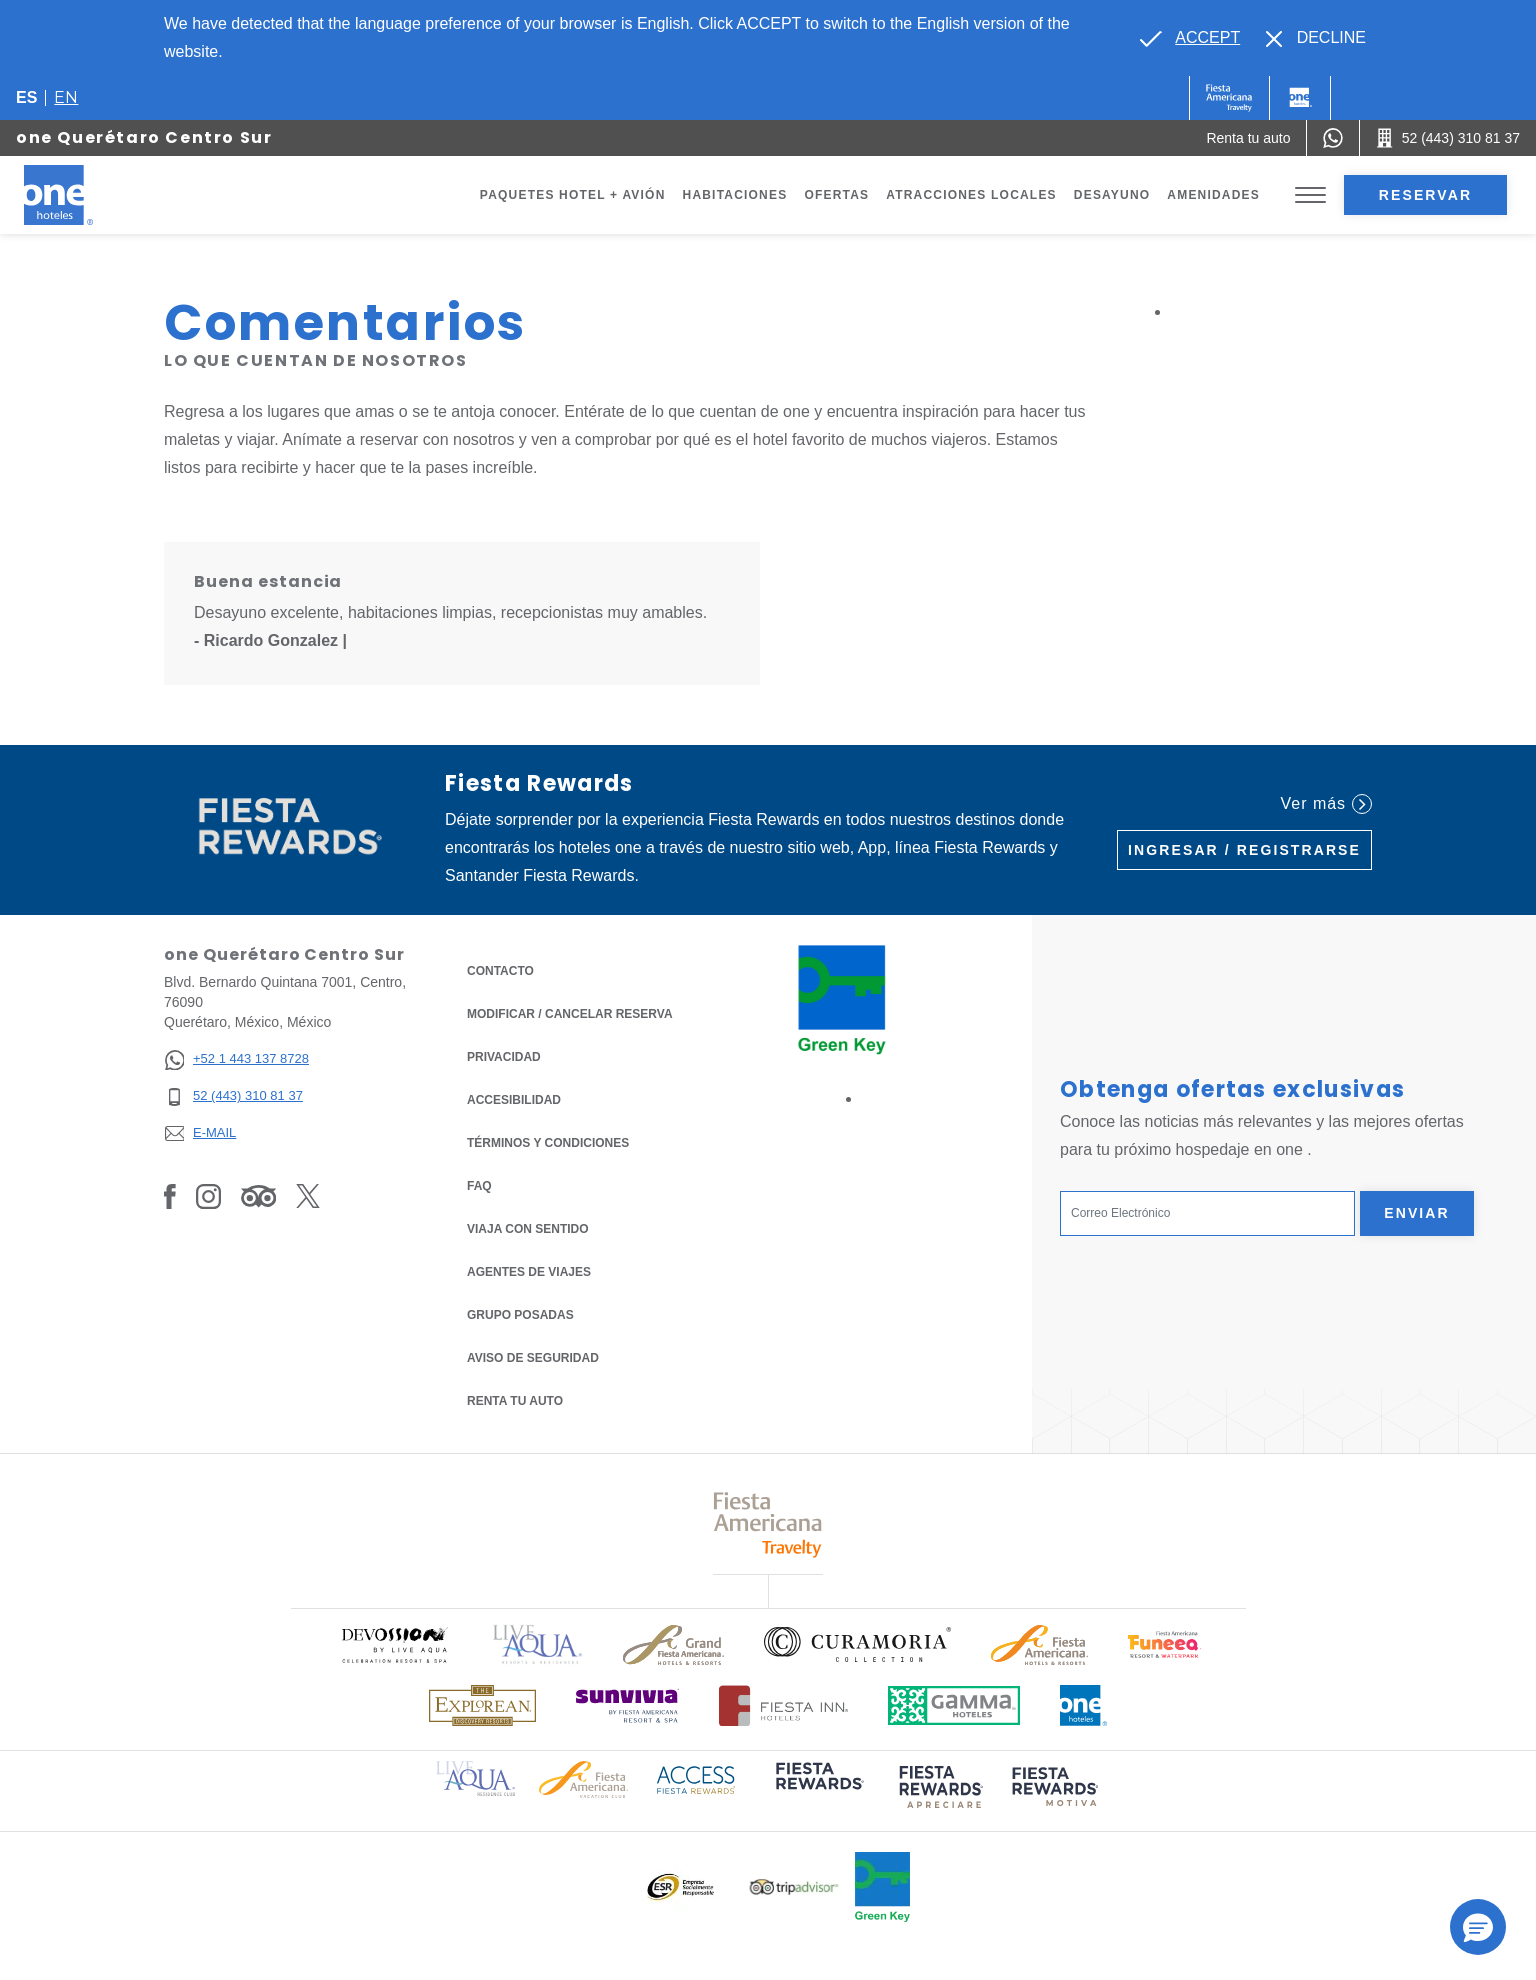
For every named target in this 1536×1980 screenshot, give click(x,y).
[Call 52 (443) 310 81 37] (1448, 138)
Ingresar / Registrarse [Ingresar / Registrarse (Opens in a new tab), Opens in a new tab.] (1244, 850)
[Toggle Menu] (1310, 195)
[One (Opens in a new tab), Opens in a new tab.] (1229, 98)
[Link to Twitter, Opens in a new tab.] (308, 1196)
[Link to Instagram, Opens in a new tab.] (208, 1196)
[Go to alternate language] (1190, 38)
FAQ (479, 1186)
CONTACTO (500, 971)
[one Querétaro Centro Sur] (82, 195)
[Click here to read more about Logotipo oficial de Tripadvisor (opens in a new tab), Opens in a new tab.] (794, 1887)
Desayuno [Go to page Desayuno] (1112, 195)
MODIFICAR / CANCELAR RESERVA (570, 1014)
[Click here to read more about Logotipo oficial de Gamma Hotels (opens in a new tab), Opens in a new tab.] (954, 1705)
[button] (1478, 1927)
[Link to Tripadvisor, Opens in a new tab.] (258, 1196)
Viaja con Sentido (528, 1229)
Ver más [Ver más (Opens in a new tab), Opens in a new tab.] (1326, 804)
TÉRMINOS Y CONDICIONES (548, 1143)
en (66, 97)
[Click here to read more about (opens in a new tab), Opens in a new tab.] (818, 1789)
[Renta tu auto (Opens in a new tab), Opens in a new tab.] (1248, 138)
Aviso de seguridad (533, 1358)
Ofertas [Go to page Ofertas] (836, 195)
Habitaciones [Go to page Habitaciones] (735, 195)
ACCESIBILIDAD (514, 1100)
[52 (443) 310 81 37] (236, 1096)
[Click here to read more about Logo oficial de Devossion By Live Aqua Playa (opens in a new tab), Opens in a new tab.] (394, 1644)
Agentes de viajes (529, 1272)
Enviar (1417, 1213)
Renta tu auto (515, 1399)
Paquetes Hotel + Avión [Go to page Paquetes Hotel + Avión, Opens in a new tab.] (573, 195)
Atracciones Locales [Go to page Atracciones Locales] (971, 195)
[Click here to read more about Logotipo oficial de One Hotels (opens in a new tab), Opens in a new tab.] (1084, 1705)
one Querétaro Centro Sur (144, 137)
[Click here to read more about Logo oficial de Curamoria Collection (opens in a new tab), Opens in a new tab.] (857, 1644)
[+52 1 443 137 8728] (236, 1059)
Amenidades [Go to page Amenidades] (1213, 195)
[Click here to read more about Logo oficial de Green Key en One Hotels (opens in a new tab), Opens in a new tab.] (882, 1887)
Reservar (1425, 195)
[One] (1300, 98)
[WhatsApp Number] (1333, 138)
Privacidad (504, 1055)
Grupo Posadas (520, 1315)
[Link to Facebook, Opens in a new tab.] (170, 1196)
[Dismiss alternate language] (1316, 38)
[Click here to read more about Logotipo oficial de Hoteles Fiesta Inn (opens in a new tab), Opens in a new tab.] (783, 1705)
